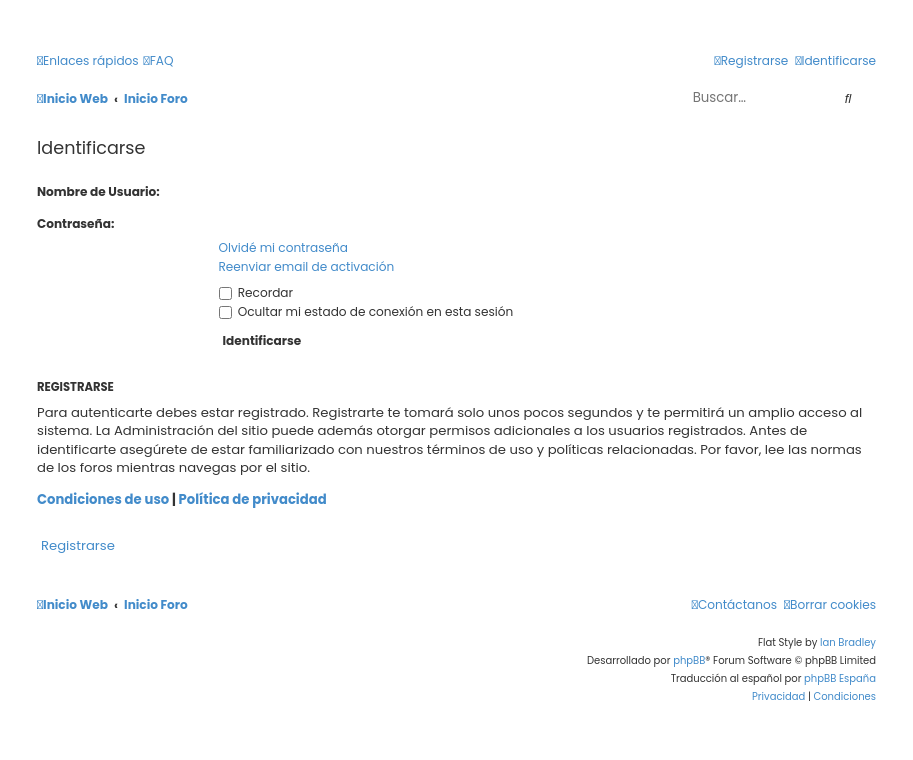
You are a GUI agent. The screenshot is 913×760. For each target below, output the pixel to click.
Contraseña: (75, 223)
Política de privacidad (253, 500)
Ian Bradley (848, 642)
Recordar (256, 292)
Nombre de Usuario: (98, 191)
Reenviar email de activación (307, 266)
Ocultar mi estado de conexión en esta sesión (366, 311)
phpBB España (840, 678)
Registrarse (78, 545)
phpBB (689, 660)
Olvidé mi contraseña (283, 247)
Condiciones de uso (103, 500)
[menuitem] (159, 61)
